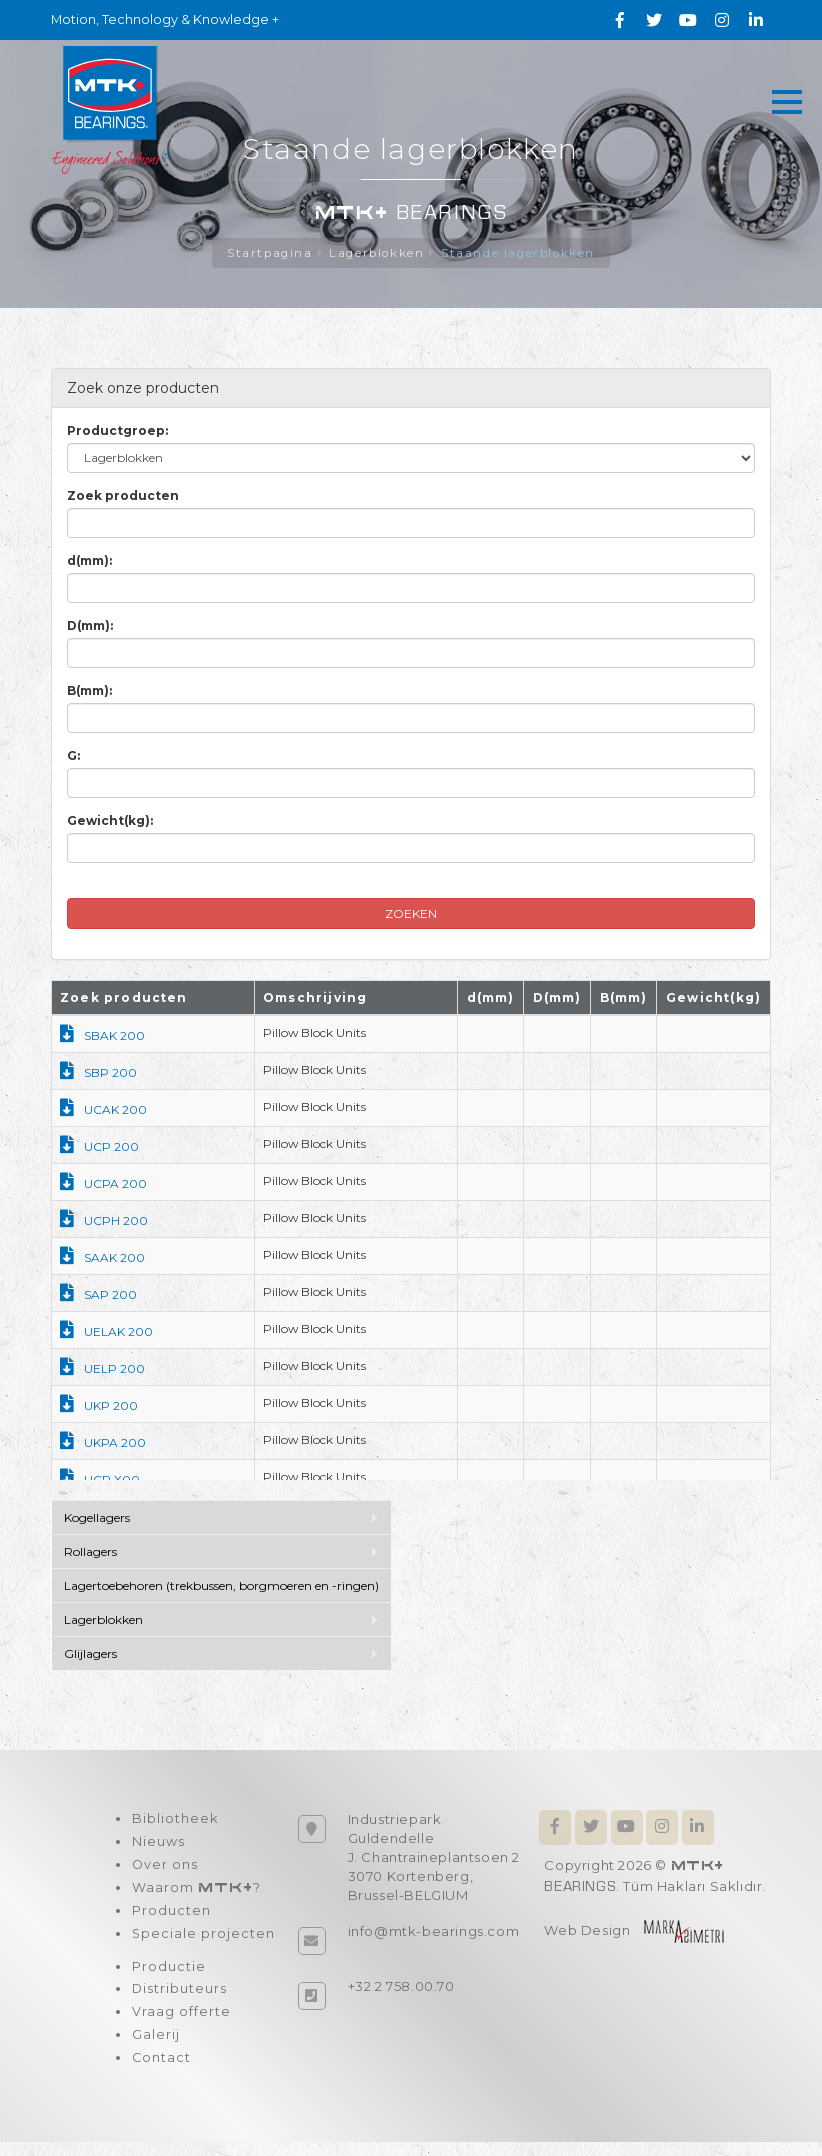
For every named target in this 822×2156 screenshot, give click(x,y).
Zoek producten (123, 496)
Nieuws (157, 1845)
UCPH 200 (104, 1221)
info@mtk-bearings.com (434, 1932)
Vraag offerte (180, 2024)
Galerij (155, 2048)
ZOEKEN (411, 914)
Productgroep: (117, 431)
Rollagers (90, 1552)
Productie (168, 1976)
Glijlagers (90, 1654)
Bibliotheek (174, 1821)
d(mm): (89, 561)
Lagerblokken (376, 253)
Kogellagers (97, 1518)
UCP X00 (100, 1480)
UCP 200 (99, 1147)
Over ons (164, 1869)
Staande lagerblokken (520, 253)
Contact (161, 2072)
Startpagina (267, 253)
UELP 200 (102, 1369)
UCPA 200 (103, 1184)
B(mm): (89, 691)
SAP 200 (98, 1295)
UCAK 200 (103, 1110)
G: (73, 756)
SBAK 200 (102, 1036)
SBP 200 (98, 1073)
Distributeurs (179, 2000)
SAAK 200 (102, 1258)
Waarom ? (195, 1893)
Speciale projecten (203, 1942)
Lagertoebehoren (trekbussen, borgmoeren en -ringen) (221, 1586)
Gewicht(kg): (110, 821)
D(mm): (90, 626)
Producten (170, 1918)
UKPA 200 (103, 1443)
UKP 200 (99, 1406)
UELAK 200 (106, 1332)
